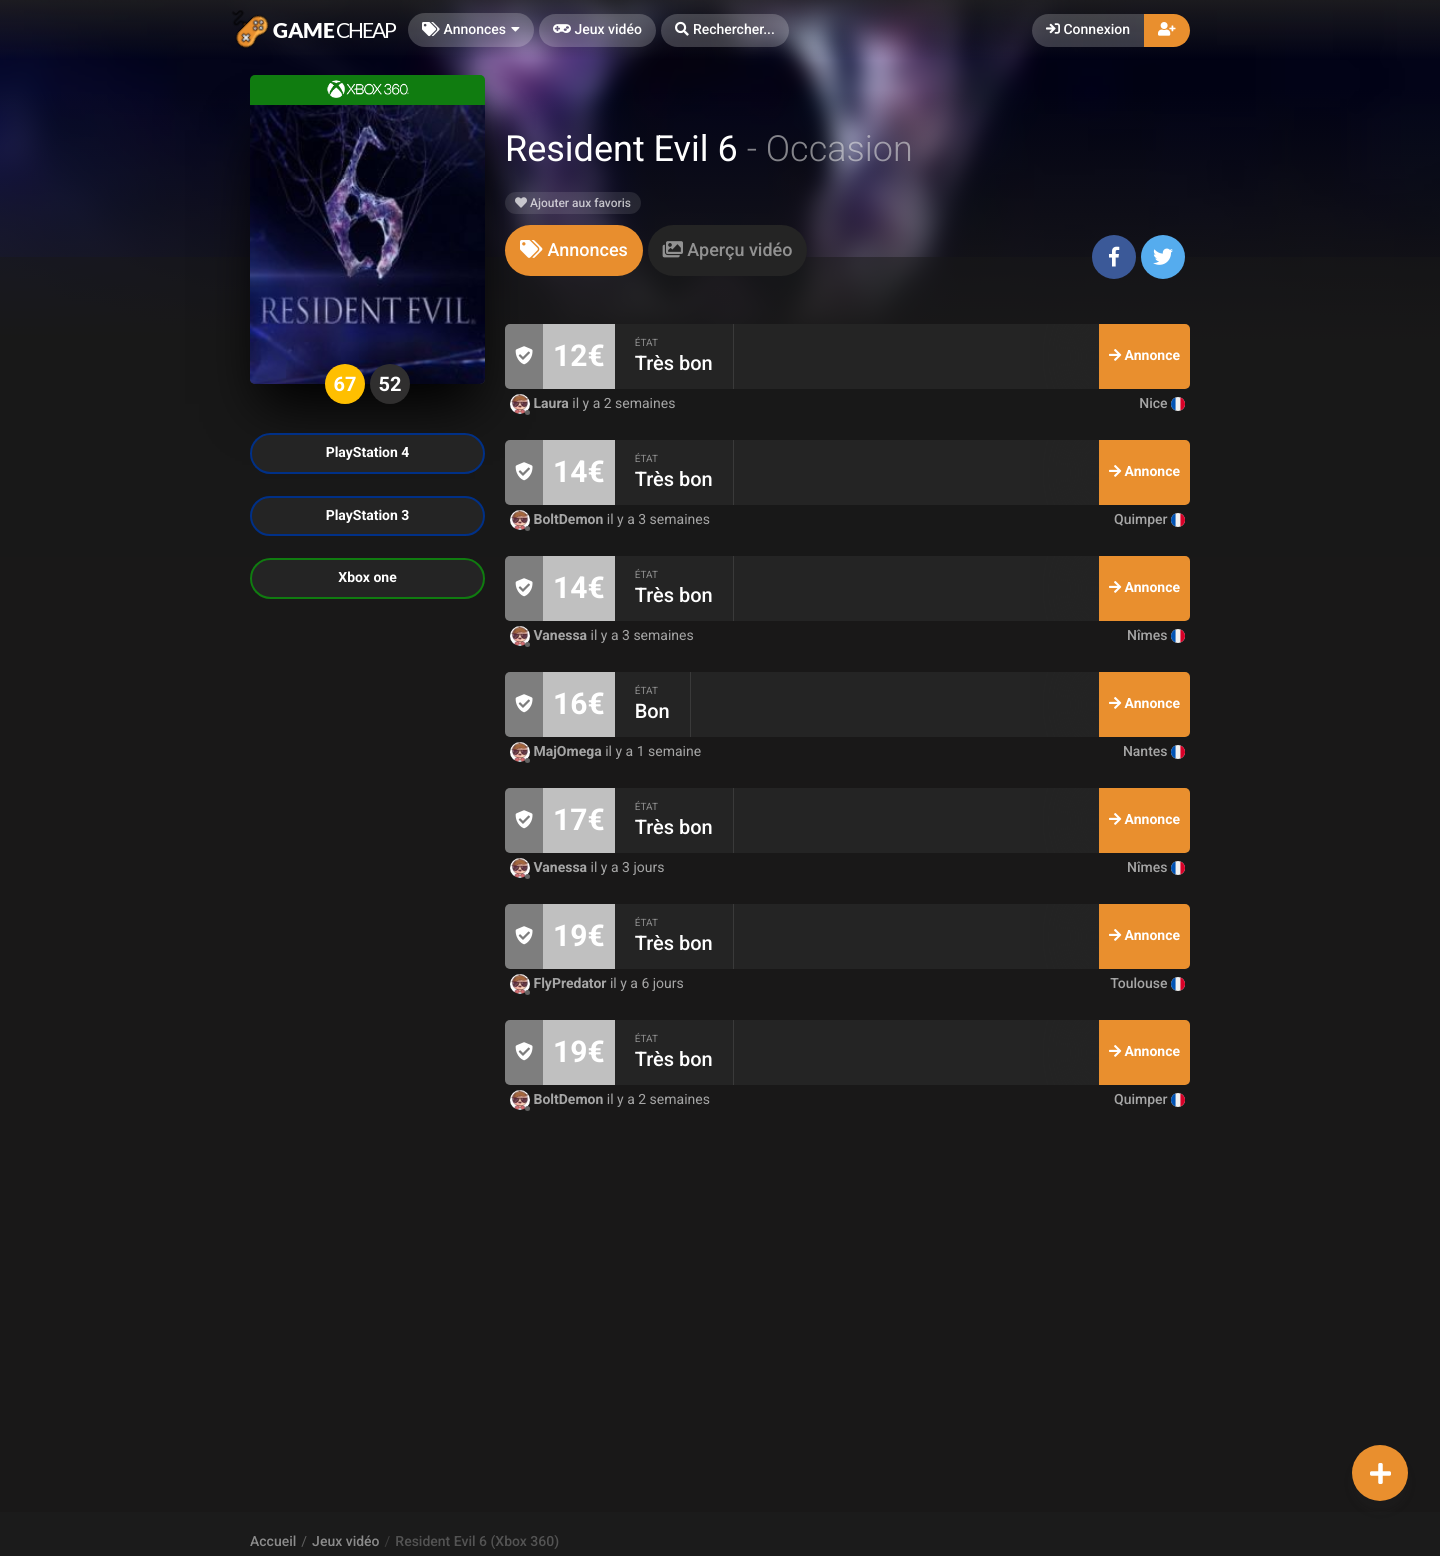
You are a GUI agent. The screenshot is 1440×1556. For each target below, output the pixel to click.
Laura (541, 404)
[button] (725, 30)
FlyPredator (560, 984)
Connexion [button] (1088, 30)
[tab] (574, 250)
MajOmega (557, 752)
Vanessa (550, 636)
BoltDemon (558, 520)
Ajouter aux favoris (573, 203)
